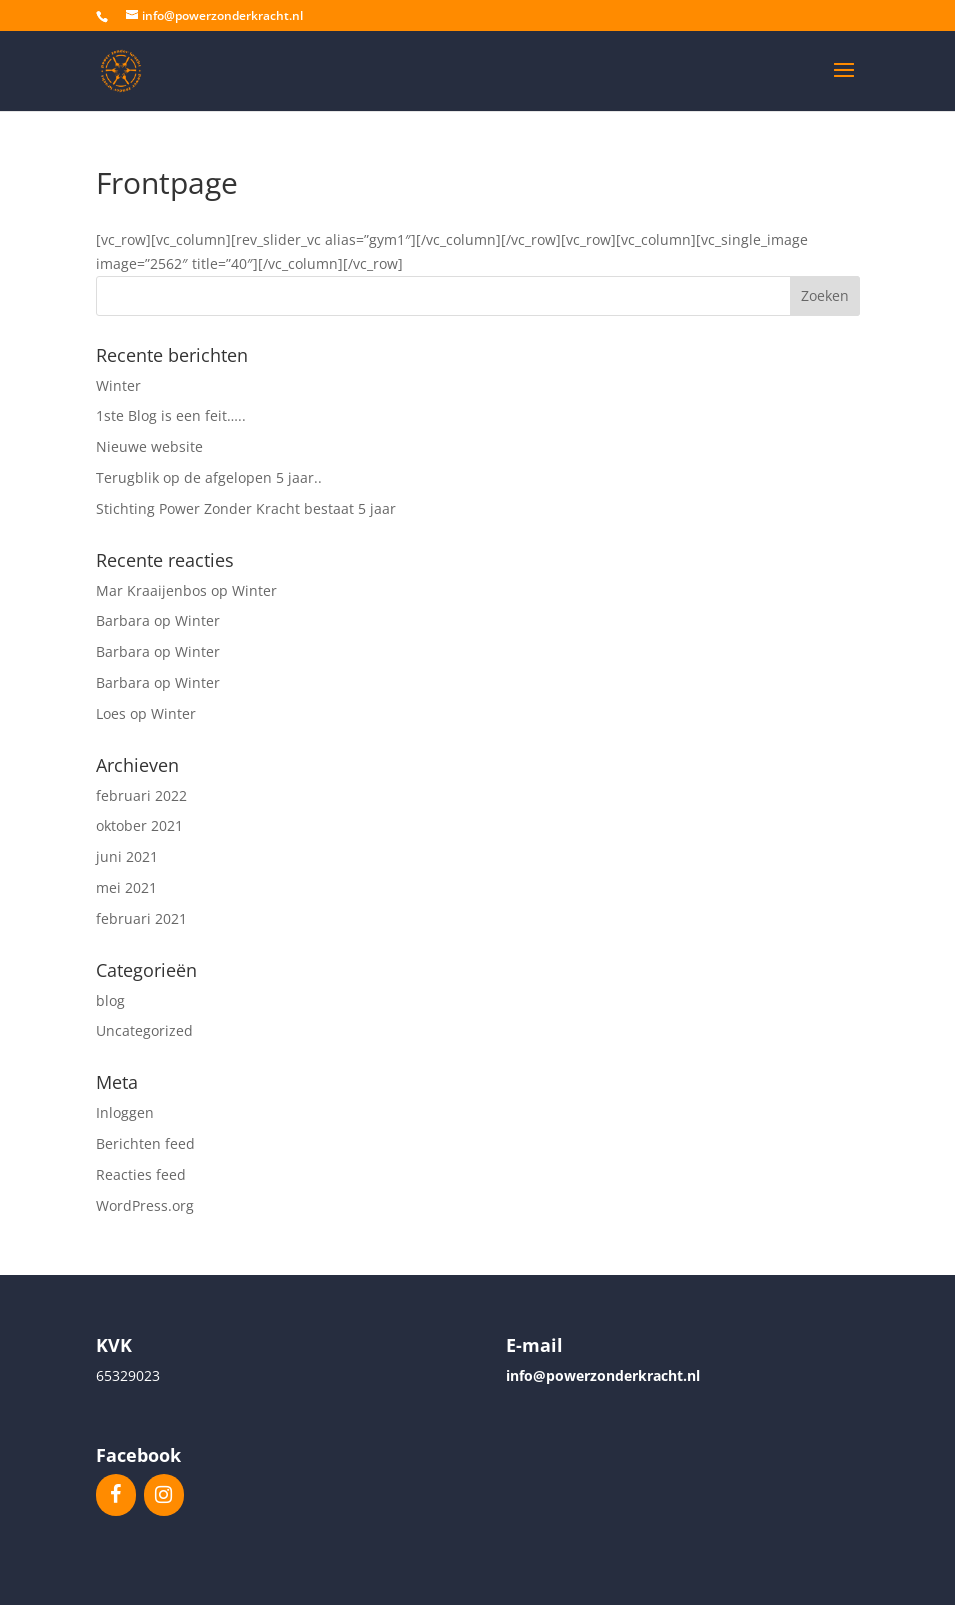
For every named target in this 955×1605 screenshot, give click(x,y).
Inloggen (125, 1112)
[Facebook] (116, 1495)
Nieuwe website (149, 446)
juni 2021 (127, 856)
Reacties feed (141, 1174)
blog (110, 1000)
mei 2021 (126, 887)
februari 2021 (141, 918)
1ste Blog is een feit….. (171, 415)
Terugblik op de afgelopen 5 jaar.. (209, 477)
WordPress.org (145, 1205)
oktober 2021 (139, 825)
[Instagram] (164, 1495)
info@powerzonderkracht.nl (603, 1375)
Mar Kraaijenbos (151, 590)
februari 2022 (141, 795)
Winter (118, 385)
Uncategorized (144, 1030)
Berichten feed (145, 1143)
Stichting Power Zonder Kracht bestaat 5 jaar (246, 508)
